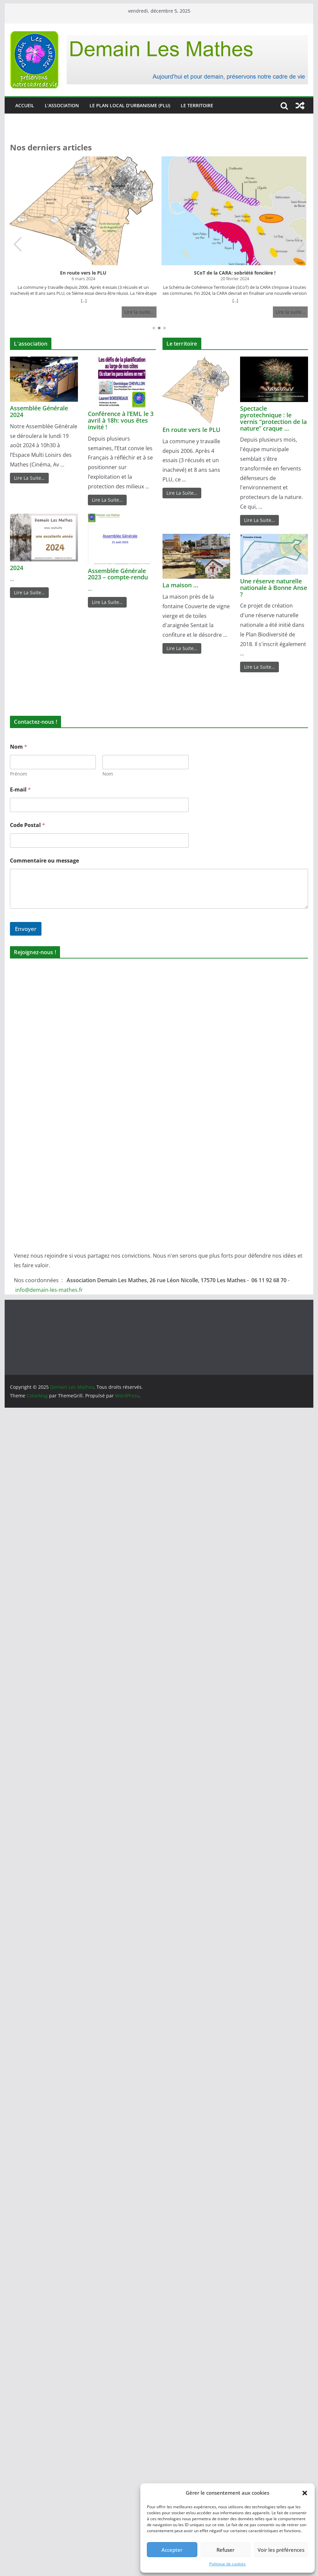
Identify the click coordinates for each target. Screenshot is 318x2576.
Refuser (225, 2549)
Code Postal (27, 825)
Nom (108, 774)
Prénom (18, 774)
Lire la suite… (139, 312)
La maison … (180, 585)
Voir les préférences (281, 2549)
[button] (304, 2493)
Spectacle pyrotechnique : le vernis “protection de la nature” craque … (273, 418)
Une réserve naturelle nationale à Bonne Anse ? (273, 587)
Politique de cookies (227, 2564)
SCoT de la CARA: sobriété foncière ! (235, 273)
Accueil (24, 105)
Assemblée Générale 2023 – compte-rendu (118, 574)
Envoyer (25, 929)
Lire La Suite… (29, 478)
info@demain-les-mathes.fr (49, 1289)
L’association (62, 105)
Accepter (171, 2549)
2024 (16, 568)
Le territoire (197, 105)
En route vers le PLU (83, 273)
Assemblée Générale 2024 (39, 411)
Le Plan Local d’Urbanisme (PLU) (130, 105)
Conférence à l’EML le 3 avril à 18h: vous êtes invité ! (121, 420)
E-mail (20, 790)
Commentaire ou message (44, 861)
